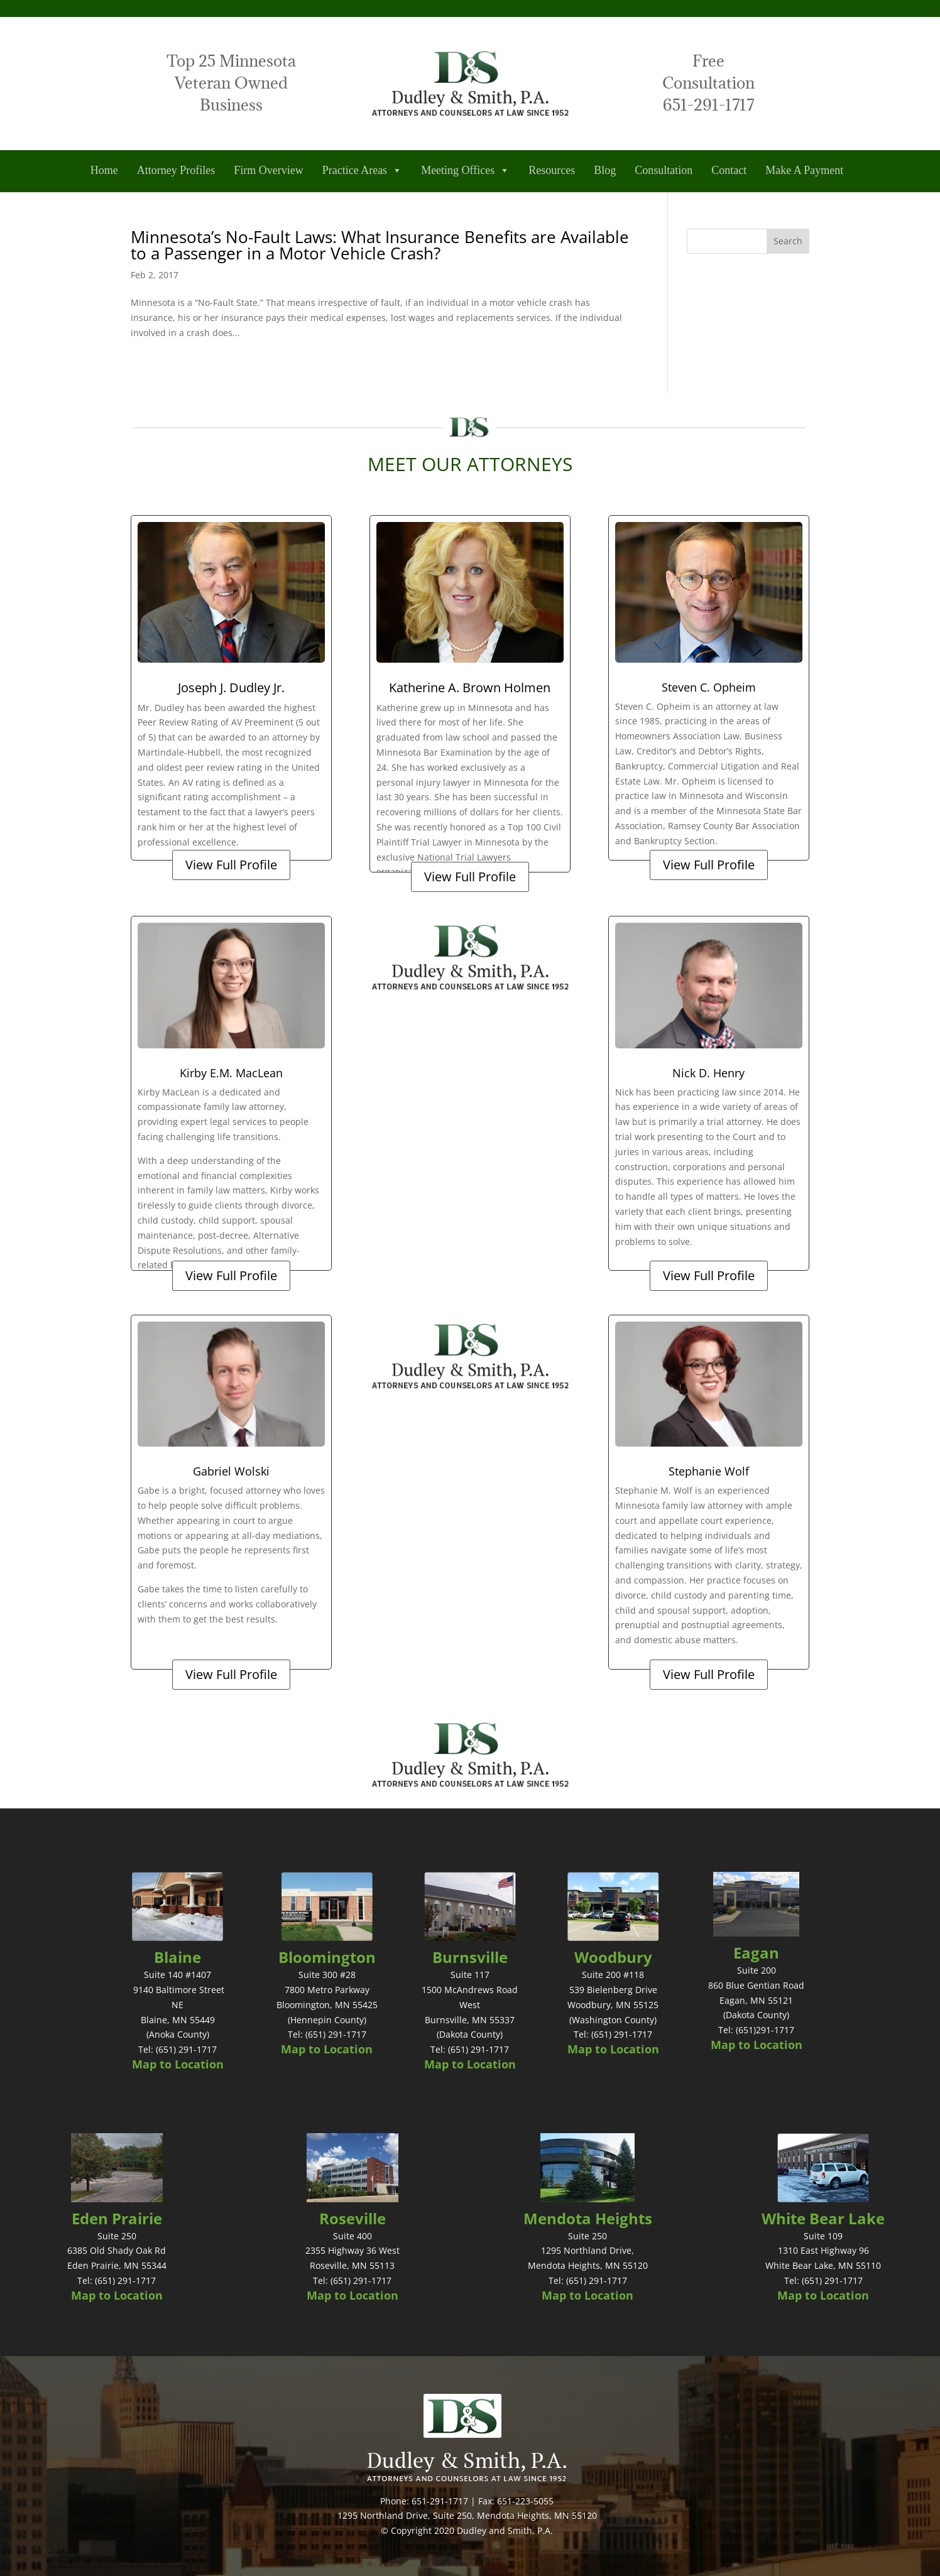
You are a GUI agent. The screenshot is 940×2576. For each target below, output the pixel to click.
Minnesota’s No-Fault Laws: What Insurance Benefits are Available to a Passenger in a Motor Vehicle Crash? (380, 245)
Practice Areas (362, 170)
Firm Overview (268, 170)
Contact (728, 170)
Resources (551, 170)
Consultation (663, 170)
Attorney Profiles (176, 170)
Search (787, 241)
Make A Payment (804, 170)
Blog (605, 170)
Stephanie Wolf (709, 1471)
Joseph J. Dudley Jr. (231, 687)
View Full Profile (231, 864)
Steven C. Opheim (709, 687)
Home (104, 170)
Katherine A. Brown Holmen (469, 687)
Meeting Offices (465, 170)
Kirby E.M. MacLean (231, 1072)
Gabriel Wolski (231, 1471)
